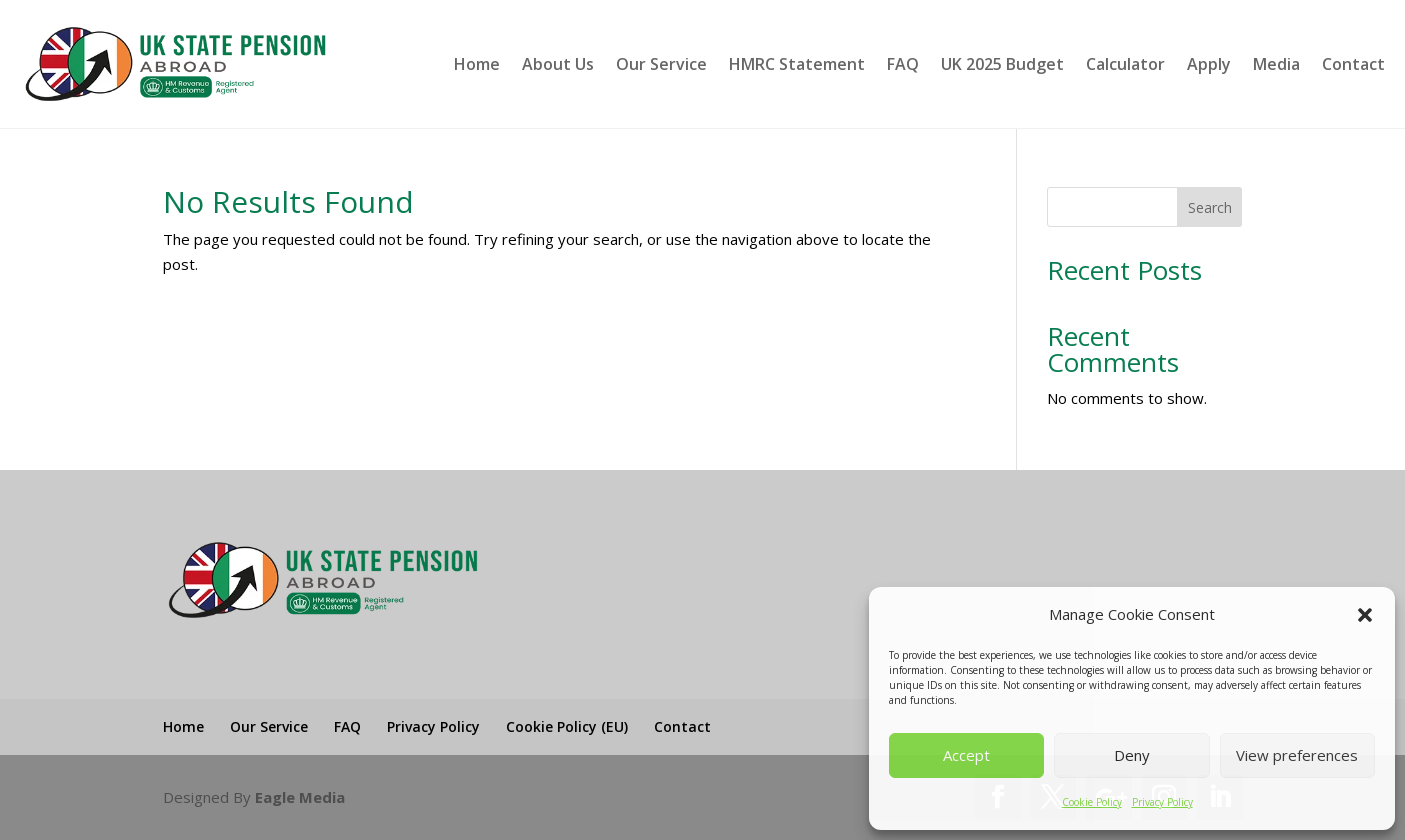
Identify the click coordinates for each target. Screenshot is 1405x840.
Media (1276, 64)
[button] (1365, 615)
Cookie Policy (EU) (567, 726)
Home (477, 64)
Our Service (661, 64)
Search (1210, 207)
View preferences (1297, 755)
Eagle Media (300, 797)
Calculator (1125, 64)
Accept (966, 755)
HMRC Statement (797, 64)
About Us (558, 64)
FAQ (903, 64)
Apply (1209, 64)
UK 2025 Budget (1002, 64)
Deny (1132, 755)
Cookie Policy (1092, 802)
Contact (1353, 64)
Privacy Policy (1162, 802)
